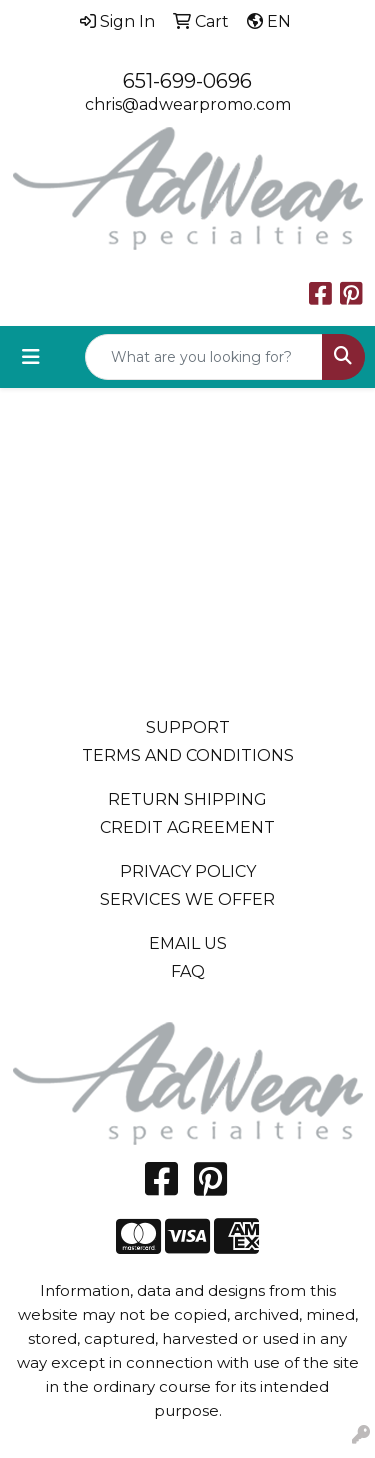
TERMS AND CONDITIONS (188, 755)
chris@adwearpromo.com (188, 104)
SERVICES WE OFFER (187, 899)
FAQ (188, 971)
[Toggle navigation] (31, 357)
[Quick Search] (204, 357)
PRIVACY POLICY (188, 871)
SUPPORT (188, 727)
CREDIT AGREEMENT (187, 827)
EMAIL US (188, 943)
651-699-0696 (187, 81)
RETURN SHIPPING (187, 799)
